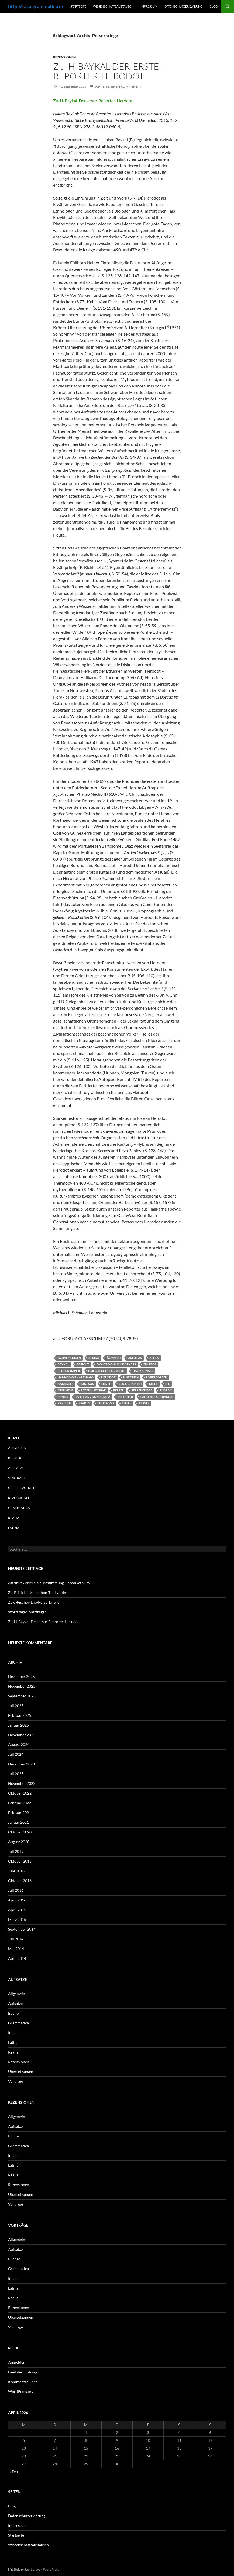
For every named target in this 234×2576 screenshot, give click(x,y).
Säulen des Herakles (156, 1396)
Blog (213, 6)
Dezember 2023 (21, 1764)
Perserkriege (141, 1390)
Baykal (63, 1364)
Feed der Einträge (22, 2372)
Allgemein (17, 1448)
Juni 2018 (16, 1871)
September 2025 (22, 1696)
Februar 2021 (19, 1812)
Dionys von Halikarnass (116, 1364)
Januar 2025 (18, 1725)
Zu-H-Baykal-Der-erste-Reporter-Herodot (107, 71)
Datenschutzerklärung (183, 6)
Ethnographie (69, 1371)
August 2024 (18, 1744)
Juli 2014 (15, 1939)
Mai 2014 (16, 1948)
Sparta (84, 1403)
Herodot (108, 1377)
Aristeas (135, 1358)
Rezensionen (64, 57)
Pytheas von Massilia (93, 1396)
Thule (126, 1403)
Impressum (148, 6)
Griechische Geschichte (106, 1371)
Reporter (125, 1396)
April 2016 (17, 1900)
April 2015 (17, 1909)
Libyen (106, 1383)
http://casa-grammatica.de (36, 6)
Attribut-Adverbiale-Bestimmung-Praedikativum (49, 1582)
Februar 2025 (19, 1715)
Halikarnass (143, 1371)
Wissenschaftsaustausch (113, 6)
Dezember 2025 (21, 1676)
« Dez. (14, 2471)
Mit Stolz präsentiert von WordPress (33, 2569)
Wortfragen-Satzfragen (27, 1612)
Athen (154, 1358)
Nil (167, 1383)
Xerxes (144, 1403)
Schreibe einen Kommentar (118, 87)
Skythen (64, 1403)
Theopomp (105, 1403)
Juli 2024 (15, 1754)
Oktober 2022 (20, 1793)
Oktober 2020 (20, 1832)
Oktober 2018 (20, 1861)
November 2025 (21, 1686)
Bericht (83, 1364)
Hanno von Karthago (76, 1377)
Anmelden (16, 2362)
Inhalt (13, 1438)
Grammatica (19, 1508)
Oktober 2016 (20, 1880)
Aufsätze (16, 1468)
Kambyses (65, 1383)
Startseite (78, 6)
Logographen (130, 1383)
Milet (153, 1383)
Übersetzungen (22, 1488)
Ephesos (149, 1364)
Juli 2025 (15, 1705)
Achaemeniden (69, 1358)
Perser (118, 1390)
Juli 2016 (15, 1890)
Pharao (166, 1390)
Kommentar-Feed (23, 2381)
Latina (13, 1528)
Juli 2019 (15, 1851)
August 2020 (18, 1841)
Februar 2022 (19, 1802)
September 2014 (22, 1929)
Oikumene (65, 1390)
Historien (131, 1377)
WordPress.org (20, 2391)
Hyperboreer (156, 1377)
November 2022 (21, 1783)
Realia (13, 1518)
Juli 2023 (15, 1773)
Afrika (93, 1358)
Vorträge (17, 1478)
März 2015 (17, 1919)
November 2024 (21, 1734)
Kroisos (87, 1383)
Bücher (14, 1458)
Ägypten (114, 1358)
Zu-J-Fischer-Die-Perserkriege (33, 1602)
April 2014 (17, 1958)
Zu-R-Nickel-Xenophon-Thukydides (37, 1592)
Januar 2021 (18, 1822)
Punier (63, 1396)
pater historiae (93, 1390)
